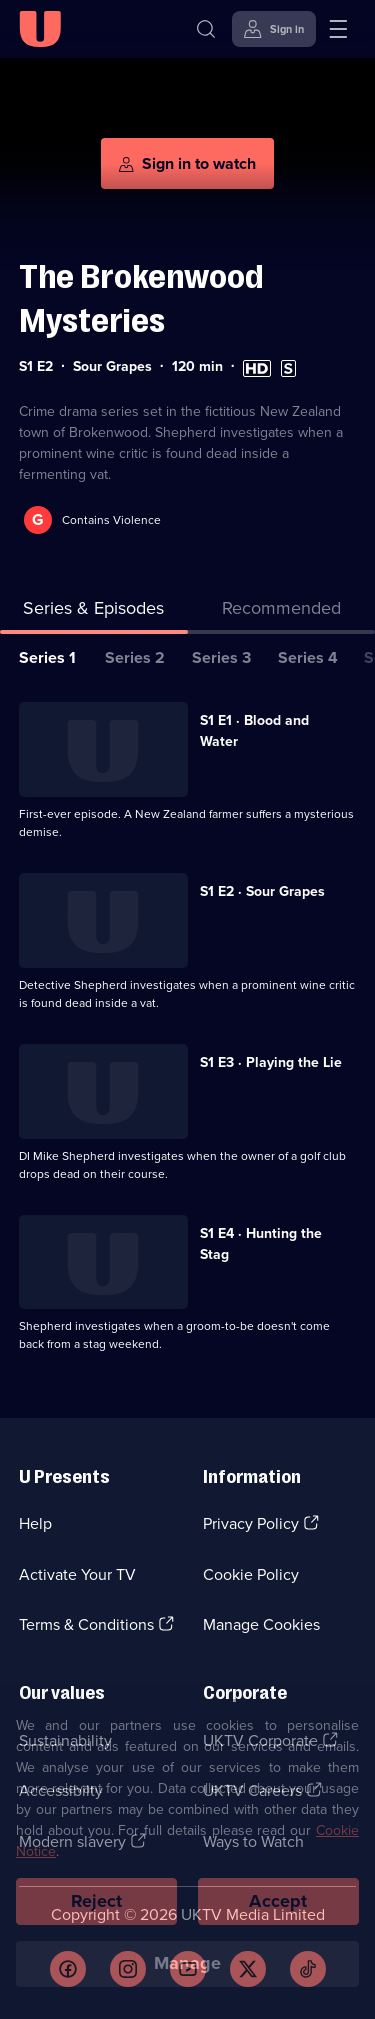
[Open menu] (338, 29)
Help (35, 1523)
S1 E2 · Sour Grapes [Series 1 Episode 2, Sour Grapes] (262, 891)
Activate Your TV (77, 1574)
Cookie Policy (251, 1574)
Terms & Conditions (86, 1624)
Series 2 (135, 657)
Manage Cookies (261, 1624)
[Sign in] (274, 29)
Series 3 (221, 657)
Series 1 (47, 657)
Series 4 (308, 657)
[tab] (282, 612)
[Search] (206, 29)
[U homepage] (40, 29)
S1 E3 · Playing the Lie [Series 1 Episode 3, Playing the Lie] (271, 1062)
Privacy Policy (251, 1523)
